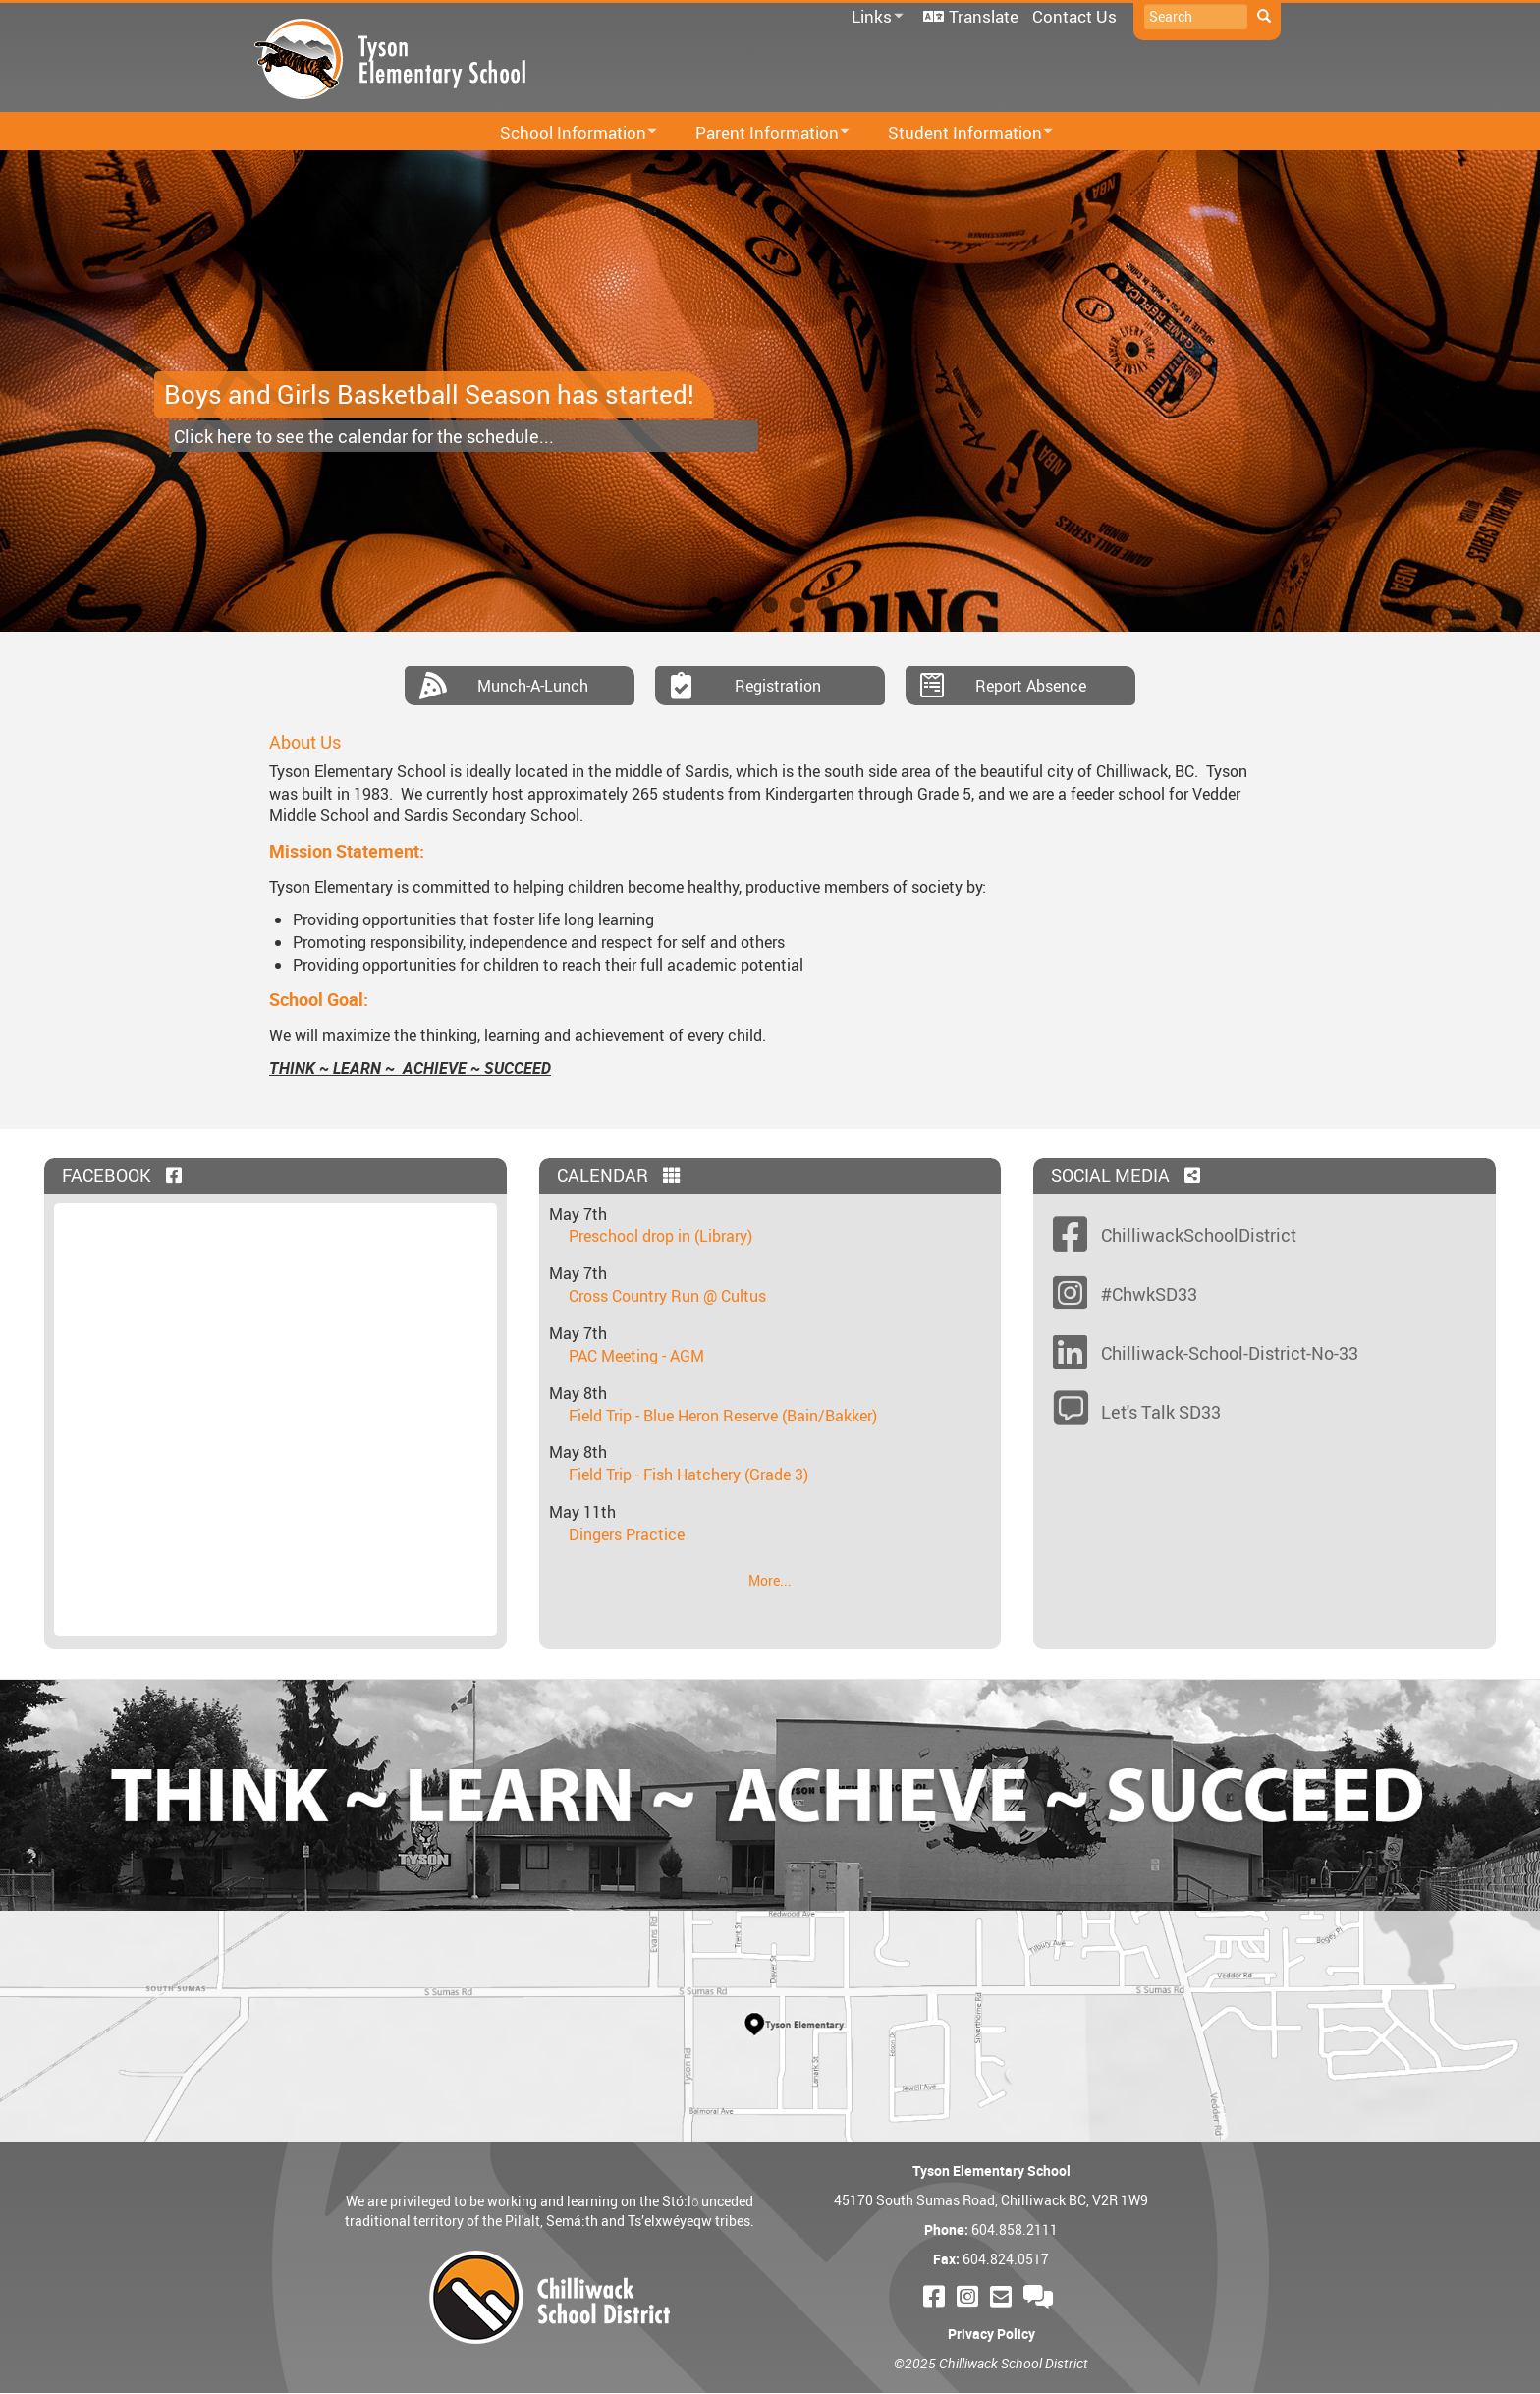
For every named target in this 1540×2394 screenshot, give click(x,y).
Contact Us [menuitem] (1074, 16)
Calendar (621, 1175)
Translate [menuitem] (983, 16)
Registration (778, 685)
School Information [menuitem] (565, 133)
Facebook (124, 1175)
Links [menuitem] (874, 17)
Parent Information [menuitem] (760, 133)
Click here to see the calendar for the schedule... (364, 436)
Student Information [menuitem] (957, 133)
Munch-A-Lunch (532, 685)
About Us (305, 741)
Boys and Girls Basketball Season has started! (429, 394)
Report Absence (1030, 685)
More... (770, 1580)
